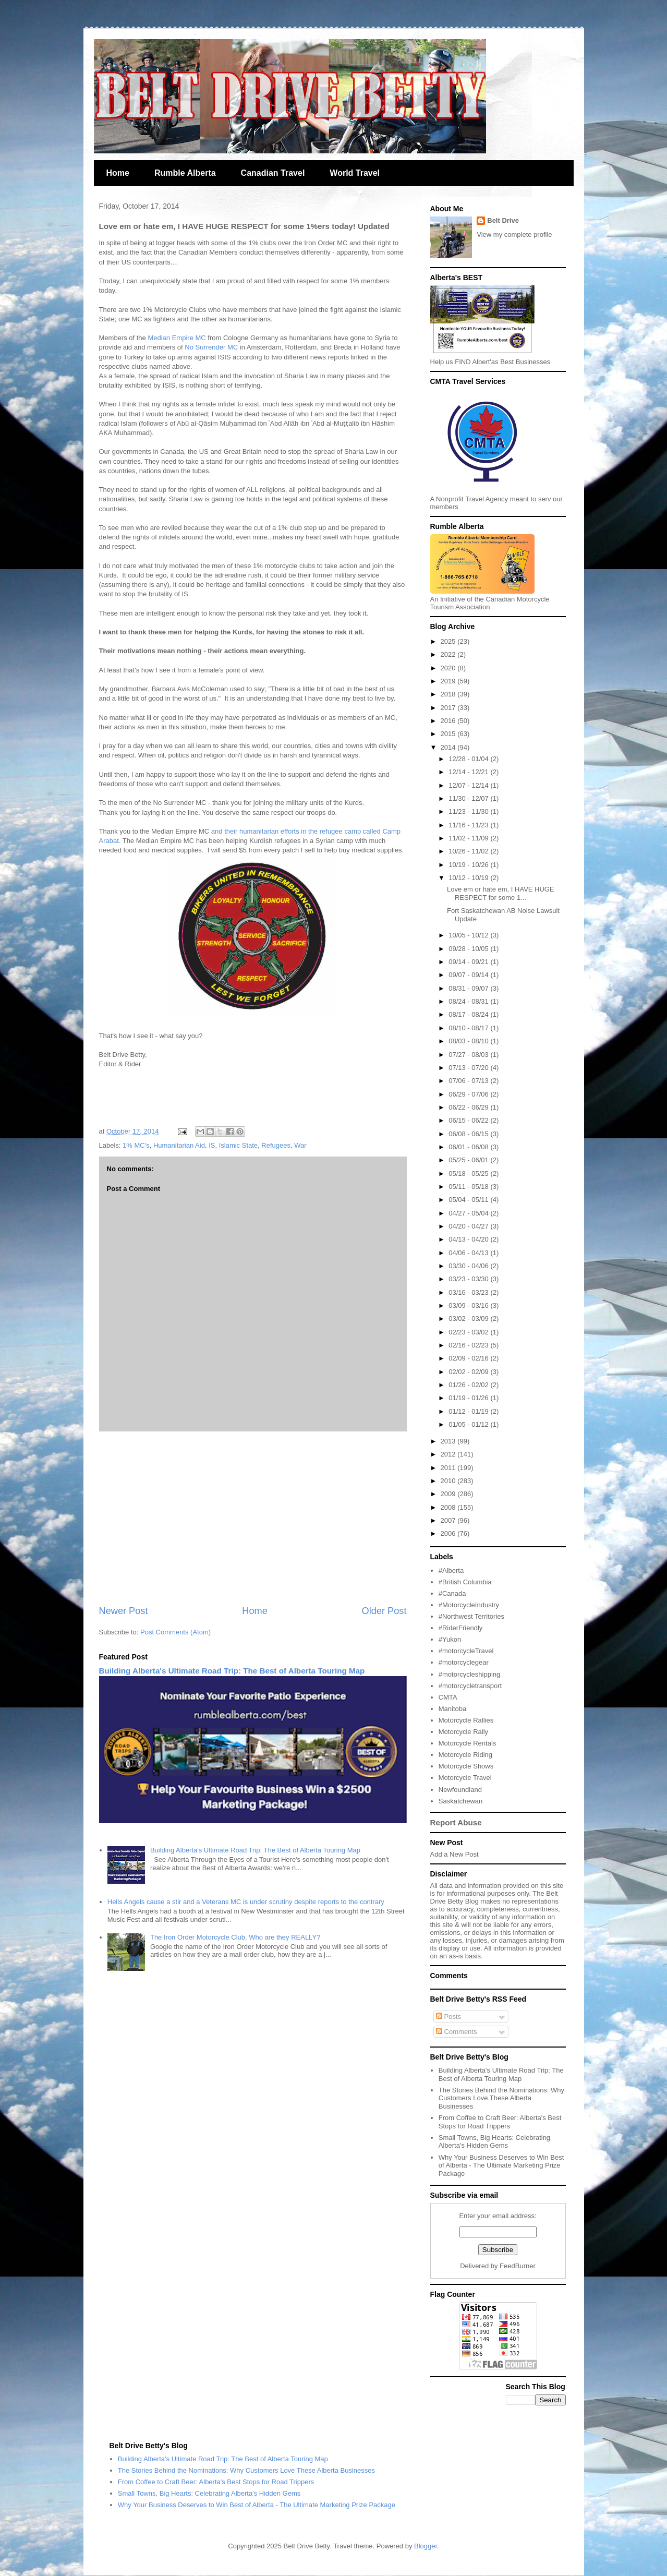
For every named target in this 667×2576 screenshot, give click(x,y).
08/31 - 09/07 (469, 988)
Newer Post (123, 1611)
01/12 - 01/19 (469, 1411)
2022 (449, 654)
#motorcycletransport (470, 1686)
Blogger (425, 2546)
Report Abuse (456, 1822)
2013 (449, 1441)
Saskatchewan (461, 1801)
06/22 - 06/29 (469, 1107)
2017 (449, 708)
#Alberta (451, 1570)
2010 (449, 1481)
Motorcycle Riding (465, 1755)
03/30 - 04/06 (469, 1266)
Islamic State (238, 1145)
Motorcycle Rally (463, 1732)
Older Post (384, 1611)
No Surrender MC (211, 347)
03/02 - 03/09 (469, 1318)
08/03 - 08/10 (469, 1041)
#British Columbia (465, 1582)
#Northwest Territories (471, 1616)
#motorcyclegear (464, 1662)
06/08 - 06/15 (469, 1134)
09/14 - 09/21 (469, 962)
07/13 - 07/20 (469, 1068)
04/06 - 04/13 (469, 1253)
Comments (456, 2032)
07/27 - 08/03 (469, 1054)
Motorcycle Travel (465, 1777)
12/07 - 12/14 (469, 785)
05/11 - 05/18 (469, 1186)
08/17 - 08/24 (469, 1014)
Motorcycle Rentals (467, 1743)
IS (212, 1145)
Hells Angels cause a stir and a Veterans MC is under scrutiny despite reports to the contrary (245, 1902)
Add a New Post (454, 1854)
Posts (448, 2016)
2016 (449, 721)
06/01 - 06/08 (469, 1147)
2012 (449, 1454)
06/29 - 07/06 (469, 1094)
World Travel (355, 172)
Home (117, 172)
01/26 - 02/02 (469, 1385)
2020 (449, 668)
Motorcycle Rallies (466, 1720)
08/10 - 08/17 (469, 1028)
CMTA (448, 1697)
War (300, 1145)
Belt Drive (503, 220)
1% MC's (136, 1145)
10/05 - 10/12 (469, 935)
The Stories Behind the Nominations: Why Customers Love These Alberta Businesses (501, 2098)
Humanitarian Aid (179, 1145)
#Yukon (450, 1639)
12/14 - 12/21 (469, 772)
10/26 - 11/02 (469, 851)
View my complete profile (514, 234)
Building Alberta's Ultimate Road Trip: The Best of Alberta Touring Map (232, 1670)
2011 (449, 1468)
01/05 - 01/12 (469, 1424)
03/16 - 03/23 (469, 1292)
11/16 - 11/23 (469, 825)
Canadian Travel (273, 172)
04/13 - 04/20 (469, 1239)
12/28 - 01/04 (469, 759)
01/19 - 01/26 (469, 1398)
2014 (449, 747)
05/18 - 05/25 (469, 1173)
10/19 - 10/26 (469, 865)
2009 (449, 1494)
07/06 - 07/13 (469, 1081)
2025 (449, 641)
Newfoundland (460, 1789)
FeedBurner (518, 2266)
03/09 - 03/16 (469, 1305)
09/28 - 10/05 (469, 949)
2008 (449, 1507)
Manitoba (452, 1709)
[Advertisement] (253, 1518)
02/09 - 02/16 (469, 1358)
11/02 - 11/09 (469, 838)
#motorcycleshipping (470, 1674)
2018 (449, 694)
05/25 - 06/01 (469, 1160)
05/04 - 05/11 (469, 1199)
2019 (449, 681)
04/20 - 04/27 (469, 1226)
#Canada (452, 1593)
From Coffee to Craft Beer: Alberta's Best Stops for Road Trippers (500, 2122)
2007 (449, 1520)
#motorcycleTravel (466, 1651)
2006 (449, 1533)
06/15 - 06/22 (469, 1120)
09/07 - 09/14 (469, 975)
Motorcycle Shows (466, 1766)
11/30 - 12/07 (469, 798)
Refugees (275, 1145)
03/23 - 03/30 (469, 1279)
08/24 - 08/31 (469, 1001)
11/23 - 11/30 (469, 811)
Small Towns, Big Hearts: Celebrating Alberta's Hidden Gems (494, 2142)
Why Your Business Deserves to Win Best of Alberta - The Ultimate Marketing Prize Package (501, 2165)
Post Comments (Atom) (175, 1632)
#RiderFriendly (461, 1628)
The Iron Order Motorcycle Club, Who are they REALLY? (235, 1937)
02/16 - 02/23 (469, 1345)
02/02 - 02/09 (469, 1372)
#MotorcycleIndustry (469, 1605)
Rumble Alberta (185, 172)
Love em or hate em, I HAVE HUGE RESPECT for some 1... (500, 893)
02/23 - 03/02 (469, 1332)
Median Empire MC (176, 338)
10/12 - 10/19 (469, 878)
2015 (449, 734)
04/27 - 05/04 (469, 1213)
